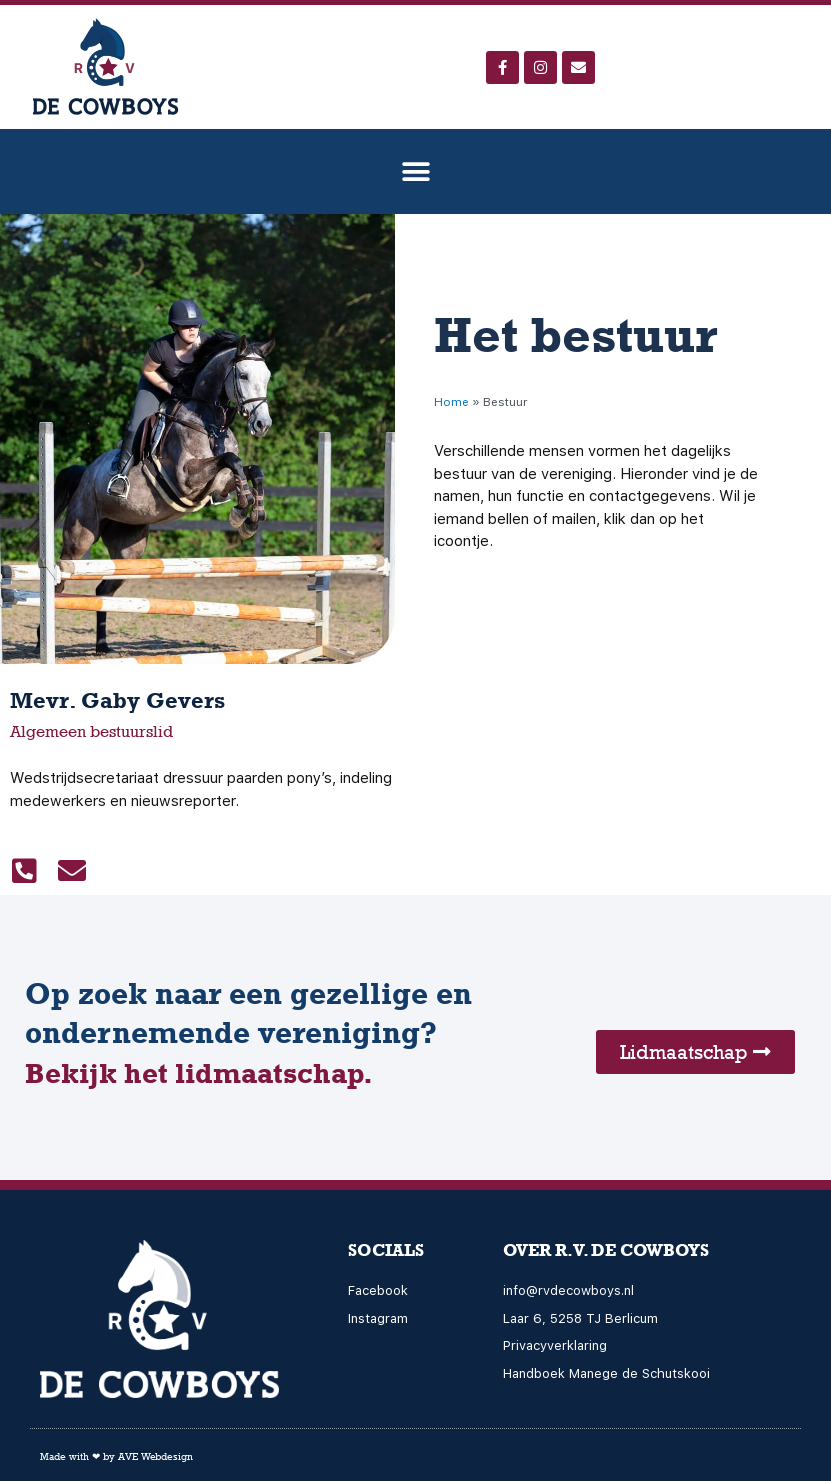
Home (451, 402)
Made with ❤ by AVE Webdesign (116, 1456)
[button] (415, 171)
